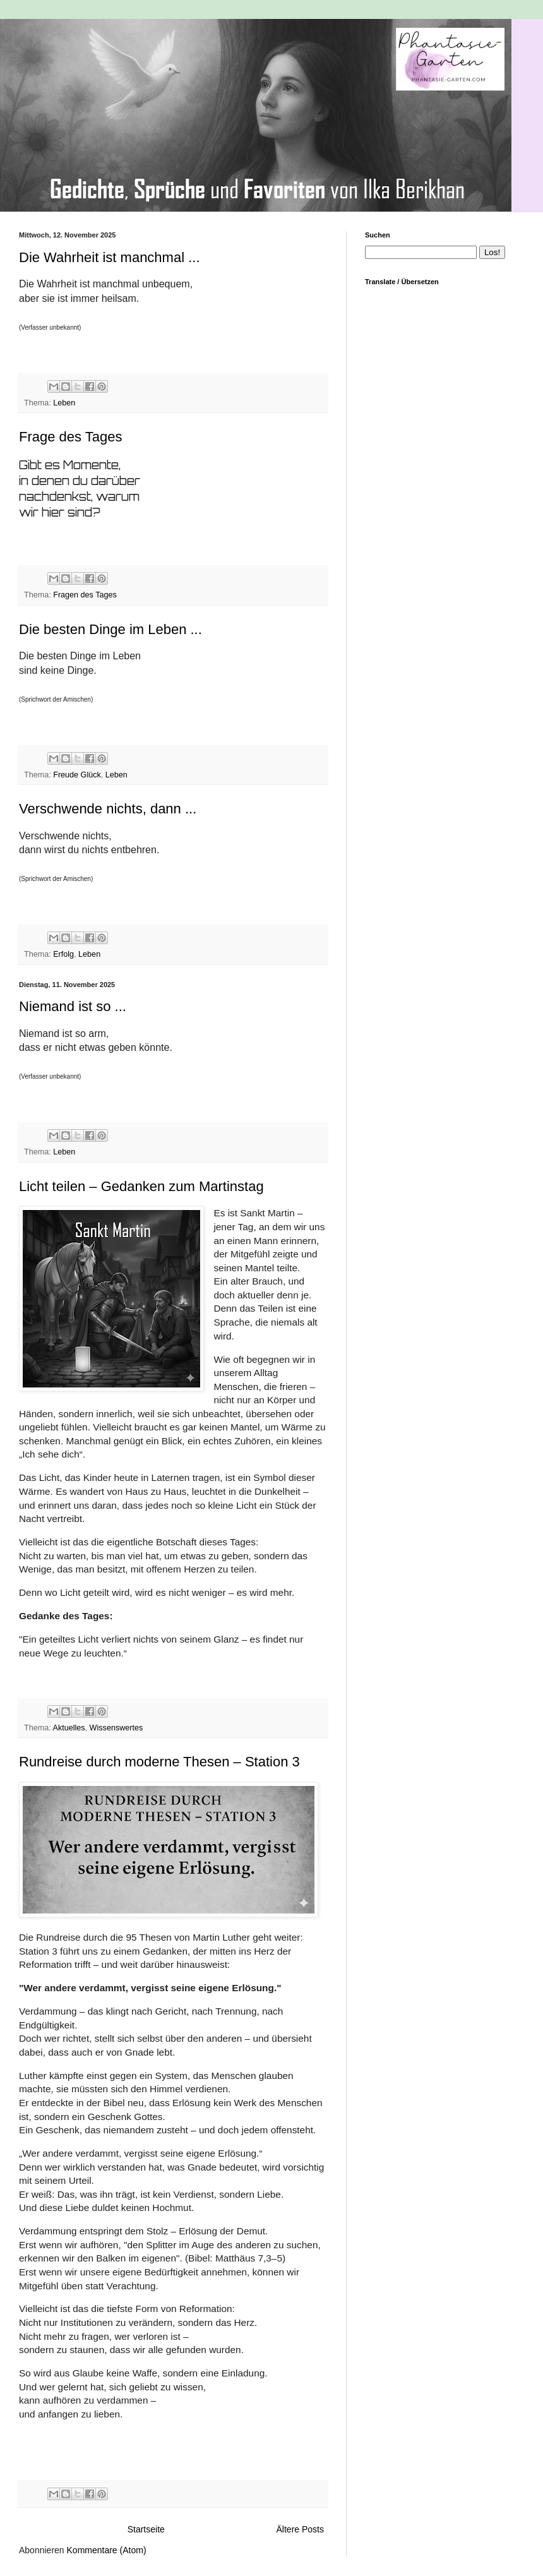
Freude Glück (77, 774)
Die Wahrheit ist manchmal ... (109, 257)
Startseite (146, 2529)
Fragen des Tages (85, 594)
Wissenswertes (116, 1727)
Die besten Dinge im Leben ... (110, 629)
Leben (64, 402)
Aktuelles (69, 1727)
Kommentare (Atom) (106, 2550)
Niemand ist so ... (72, 1006)
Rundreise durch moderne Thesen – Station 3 (159, 1762)
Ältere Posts (300, 2529)
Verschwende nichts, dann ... (107, 809)
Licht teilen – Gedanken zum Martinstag (141, 1186)
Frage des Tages (70, 437)
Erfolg (63, 954)
